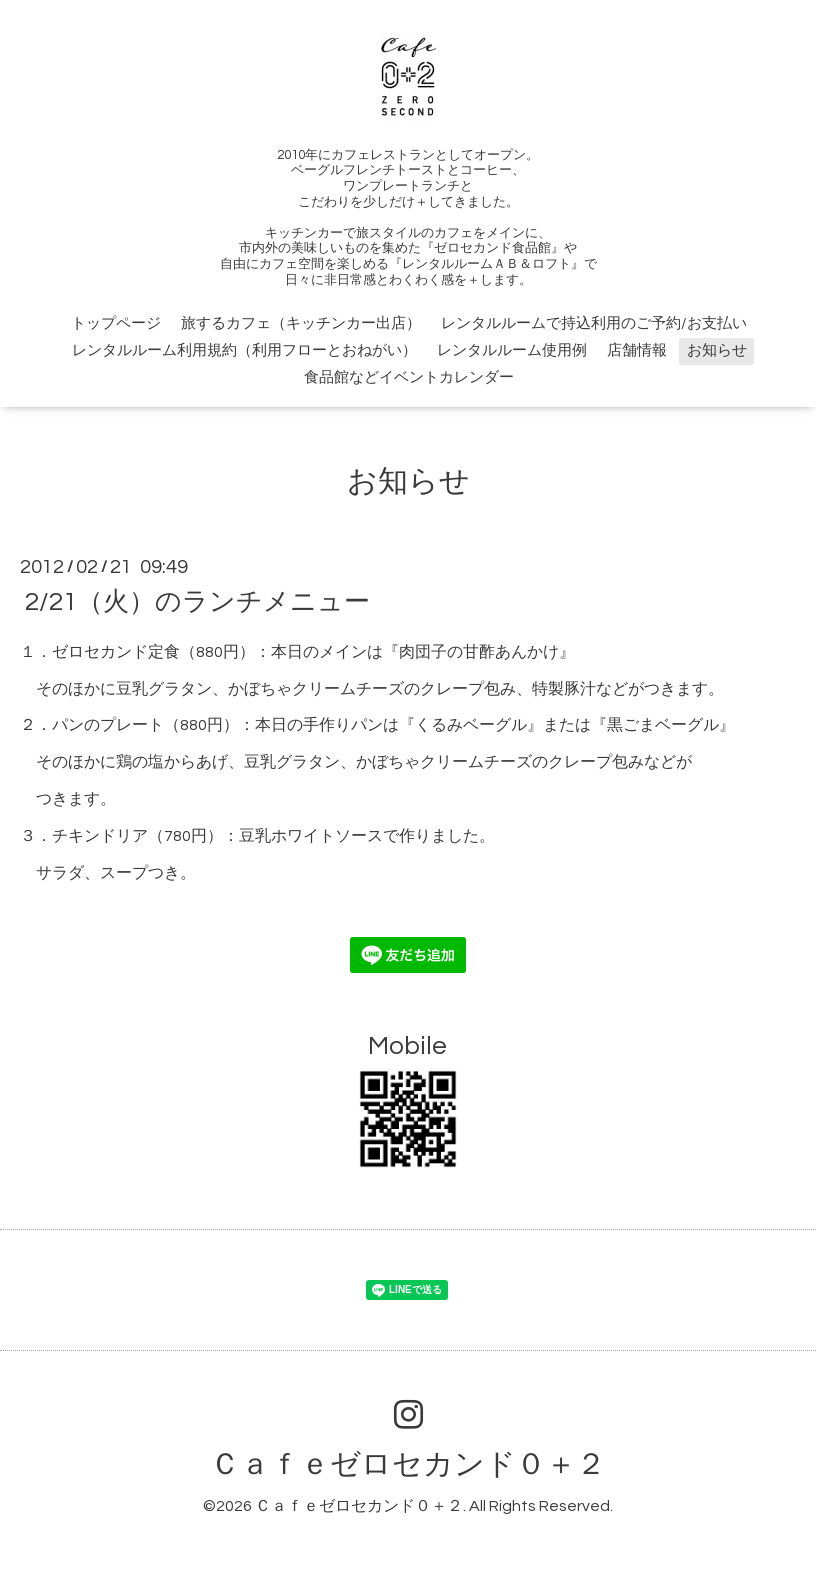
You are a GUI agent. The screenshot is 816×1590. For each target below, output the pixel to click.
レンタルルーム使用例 (512, 350)
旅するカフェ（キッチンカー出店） (301, 323)
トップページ (116, 323)
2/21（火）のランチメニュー (197, 602)
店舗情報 (637, 350)
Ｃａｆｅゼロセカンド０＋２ (408, 1464)
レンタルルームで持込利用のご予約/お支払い (594, 323)
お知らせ (717, 350)
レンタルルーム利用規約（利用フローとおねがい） (244, 350)
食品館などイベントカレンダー (409, 377)
